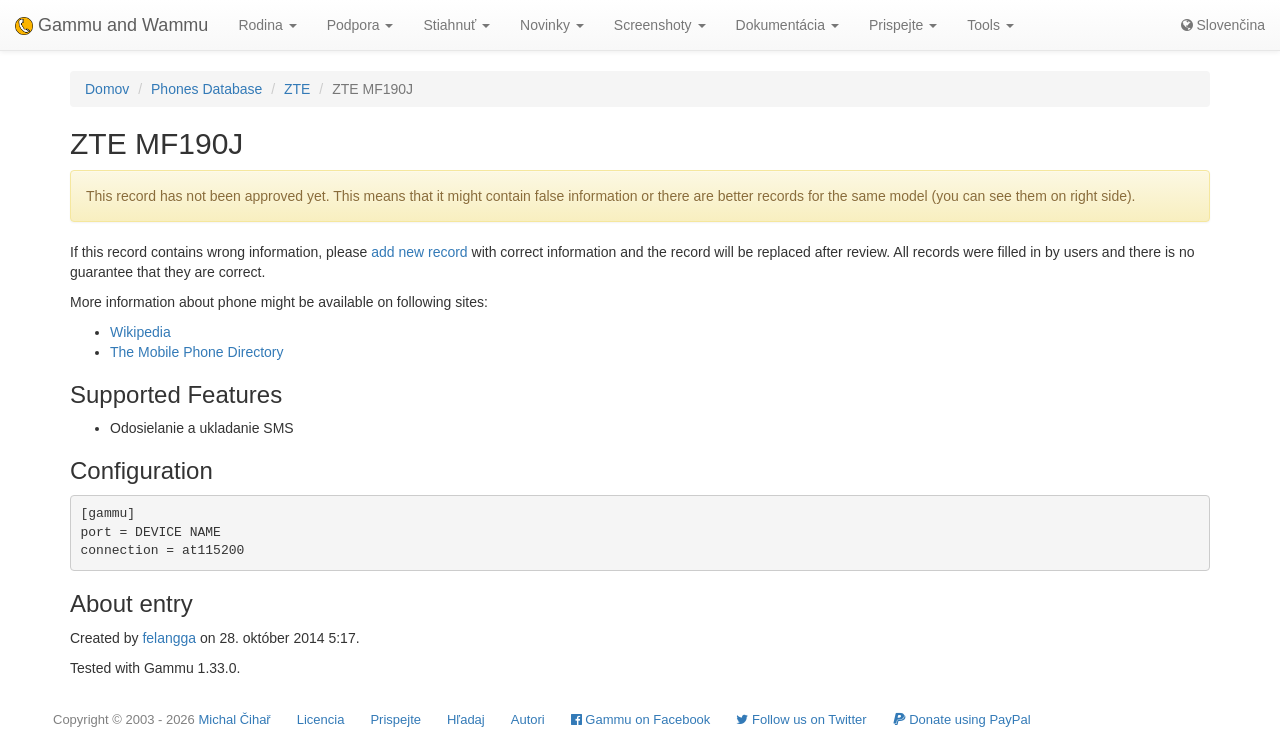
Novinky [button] (552, 25)
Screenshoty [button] (660, 25)
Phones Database (206, 89)
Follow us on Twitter (801, 719)
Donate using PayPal (962, 719)
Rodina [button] (267, 25)
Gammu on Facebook (641, 719)
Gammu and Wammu (111, 25)
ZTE (297, 89)
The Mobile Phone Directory (197, 352)
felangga (169, 638)
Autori (528, 719)
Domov (107, 89)
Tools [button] (990, 25)
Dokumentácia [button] (787, 25)
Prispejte (395, 719)
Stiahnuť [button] (456, 25)
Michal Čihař (234, 719)
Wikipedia (140, 332)
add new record (419, 252)
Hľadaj (466, 719)
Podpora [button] (360, 25)
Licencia (321, 719)
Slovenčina (1223, 25)
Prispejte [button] (903, 25)
